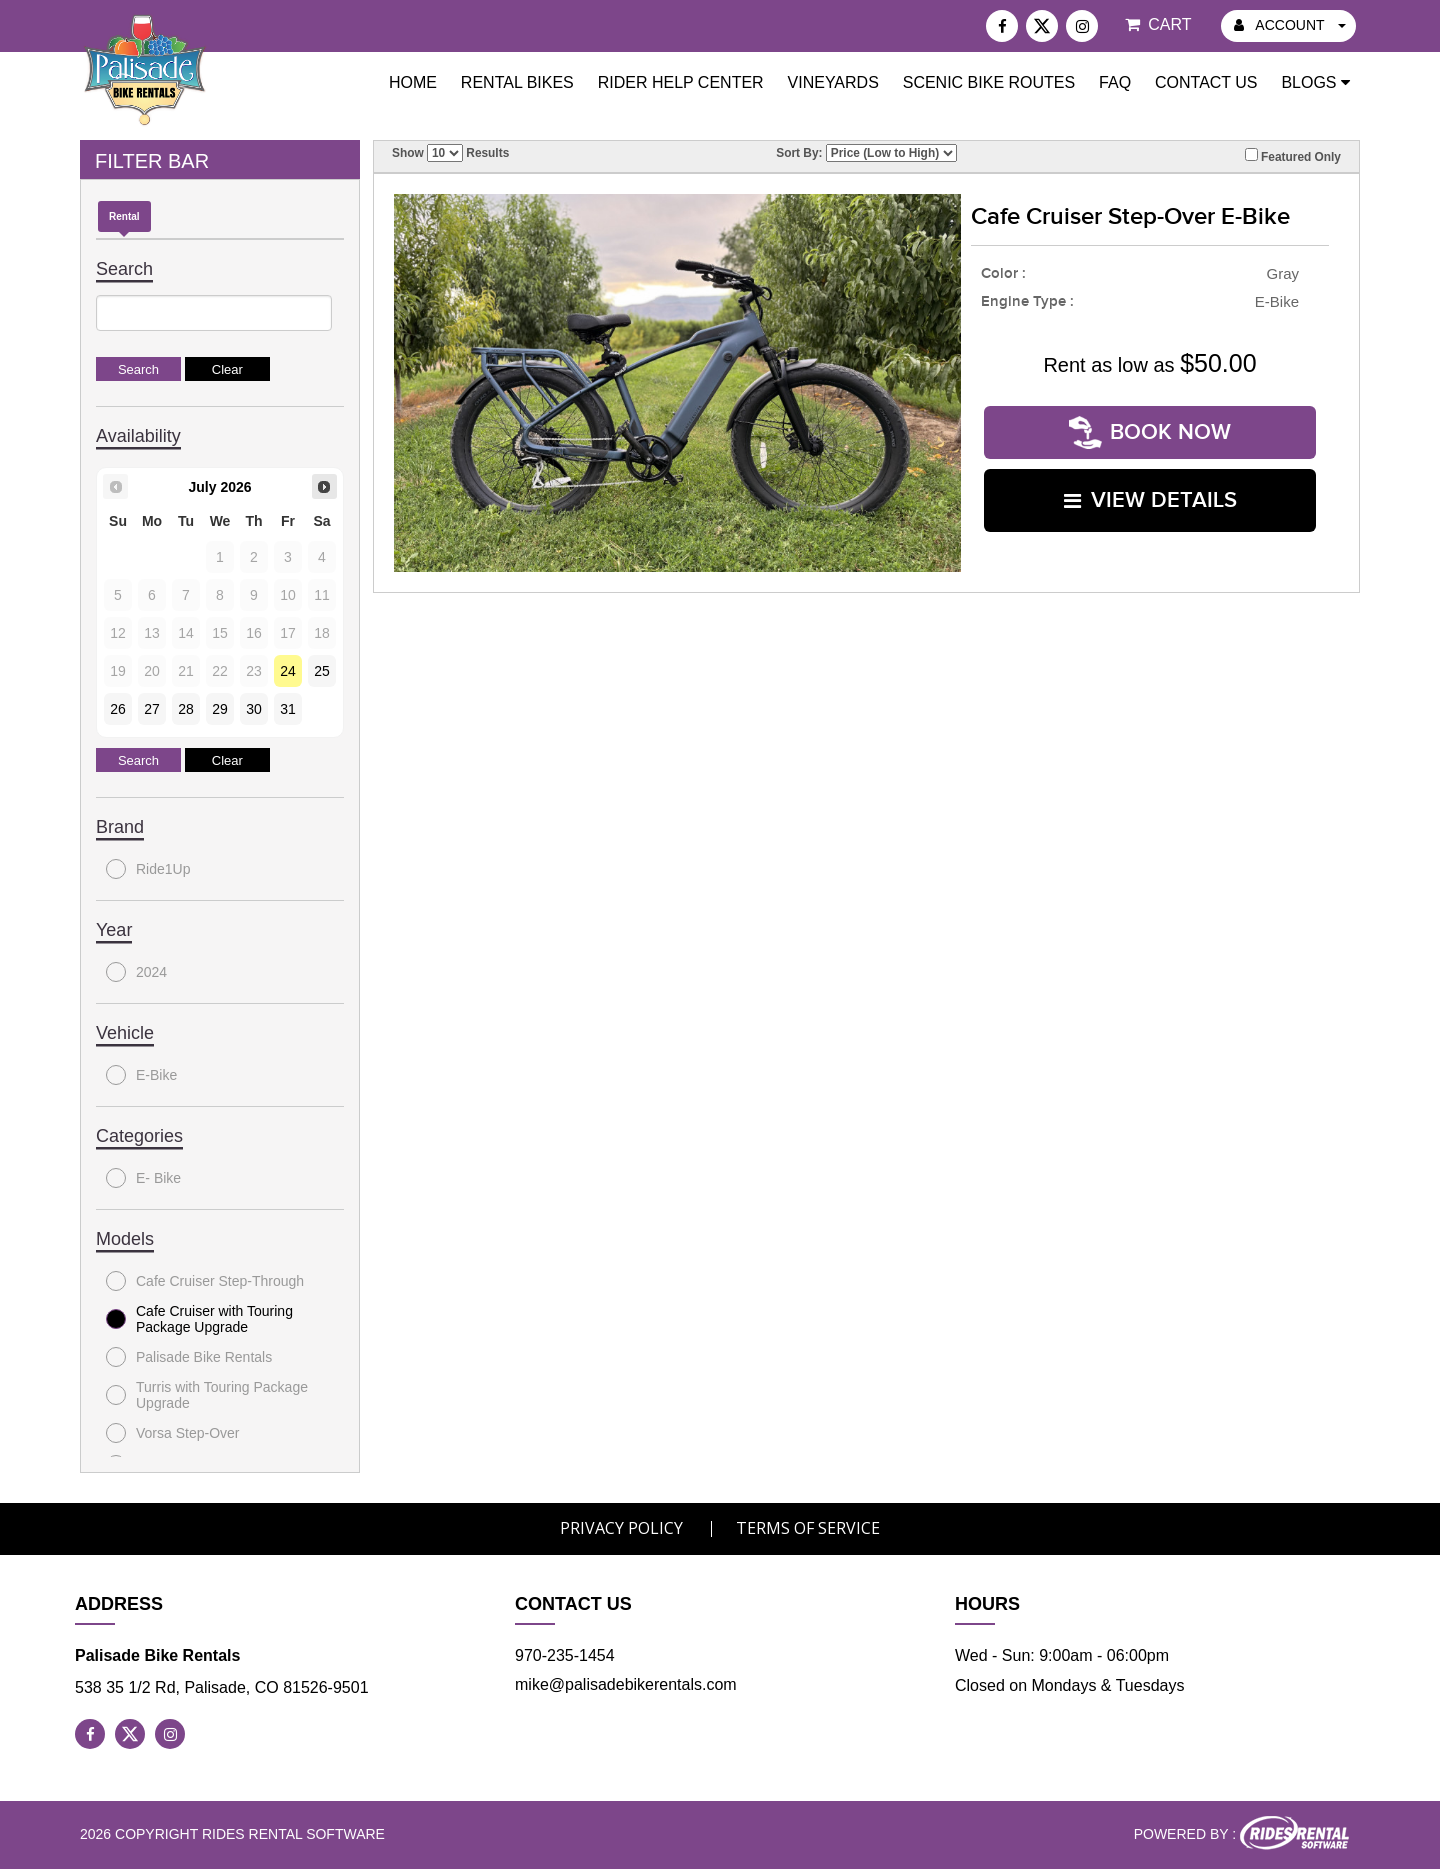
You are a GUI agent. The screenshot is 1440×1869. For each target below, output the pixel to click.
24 (288, 671)
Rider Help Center (681, 82)
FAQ (1115, 82)
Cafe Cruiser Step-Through (205, 1281)
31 (288, 709)
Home (413, 82)
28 (186, 709)
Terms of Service (808, 1528)
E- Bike (143, 1178)
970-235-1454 (565, 1655)
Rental (124, 216)
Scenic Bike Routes (989, 82)
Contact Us (1206, 82)
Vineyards (833, 82)
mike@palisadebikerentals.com (626, 1684)
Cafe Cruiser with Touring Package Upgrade (199, 1319)
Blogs (1315, 82)
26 (118, 709)
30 (254, 709)
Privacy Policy (621, 1528)
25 (322, 671)
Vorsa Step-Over (173, 1433)
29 (220, 709)
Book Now (1150, 432)
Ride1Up (148, 869)
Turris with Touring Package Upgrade (207, 1395)
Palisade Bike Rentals (189, 1357)
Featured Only (1293, 156)
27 (152, 709)
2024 (136, 972)
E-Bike (141, 1075)
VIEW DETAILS (1150, 500)
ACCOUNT (1290, 25)
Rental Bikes (517, 82)
